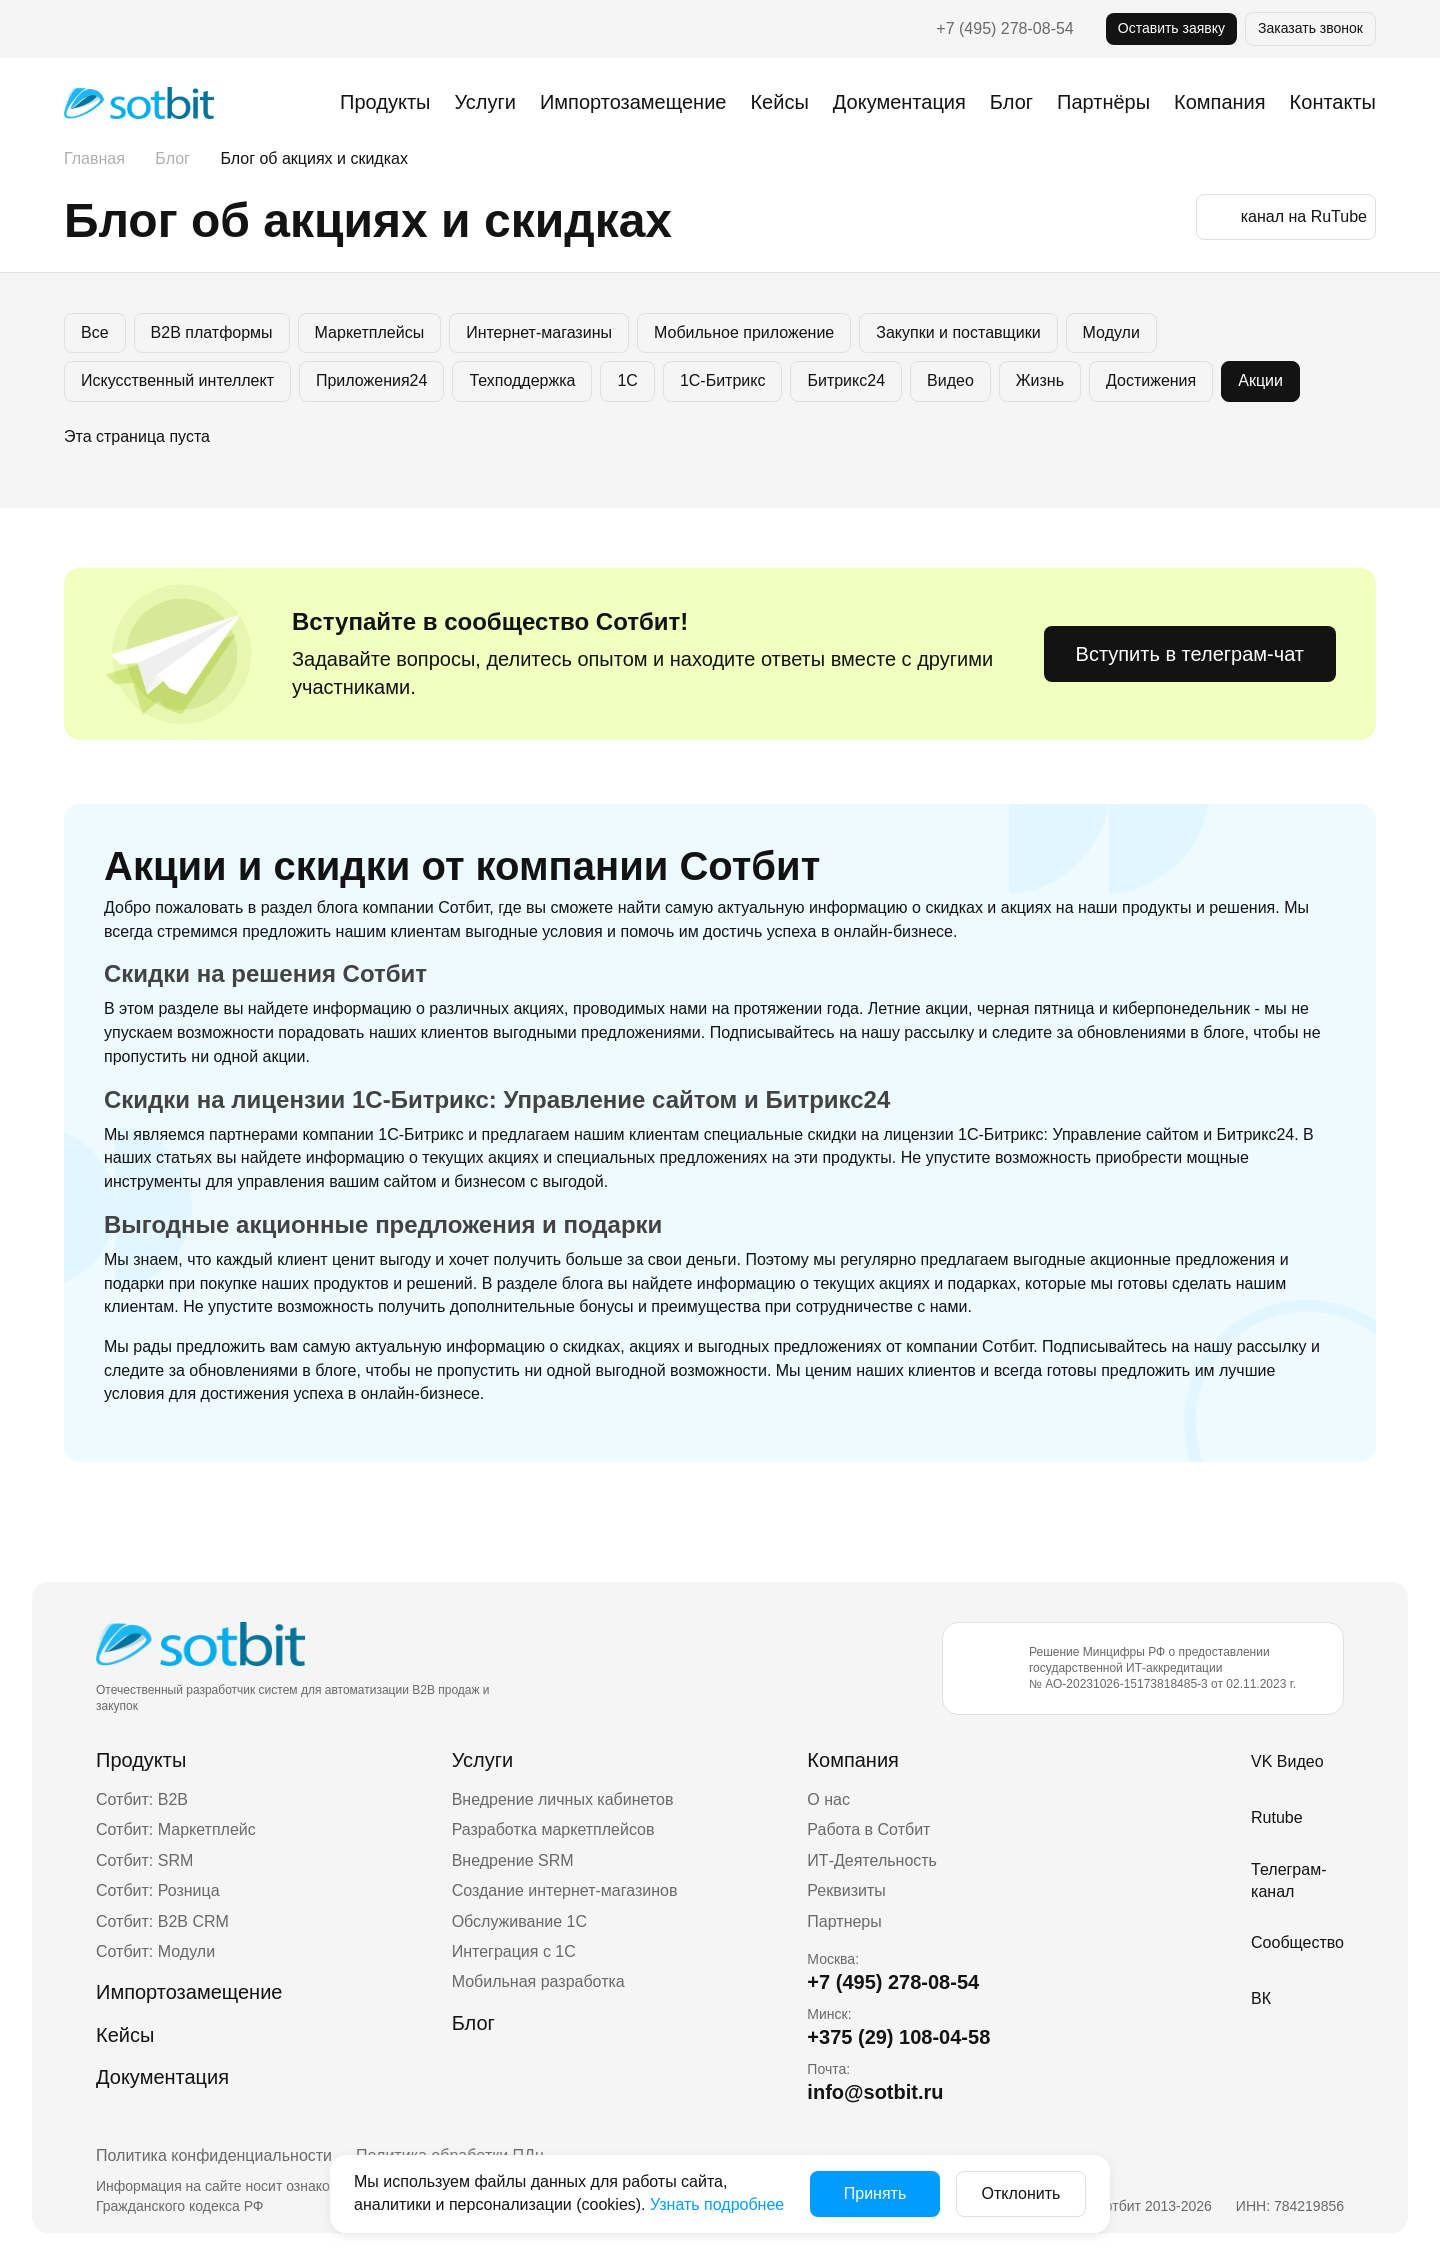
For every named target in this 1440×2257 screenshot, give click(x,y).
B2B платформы (212, 332)
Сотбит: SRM (144, 1860)
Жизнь (1040, 380)
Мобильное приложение (744, 332)
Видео (950, 380)
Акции (1260, 380)
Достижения (1151, 380)
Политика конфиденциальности (214, 2155)
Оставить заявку (1171, 28)
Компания (853, 1760)
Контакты (1333, 102)
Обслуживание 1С (519, 1921)
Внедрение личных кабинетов (563, 1799)
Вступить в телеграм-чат (1190, 654)
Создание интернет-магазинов (565, 1890)
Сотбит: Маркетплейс (176, 1829)
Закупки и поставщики (958, 332)
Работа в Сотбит (868, 1829)
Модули (1111, 332)
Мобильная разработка (538, 1981)
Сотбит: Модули (155, 1951)
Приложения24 (371, 380)
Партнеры (844, 1921)
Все (95, 332)
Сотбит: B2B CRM (162, 1921)
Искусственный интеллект (177, 380)
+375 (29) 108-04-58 (898, 2037)
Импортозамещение (633, 102)
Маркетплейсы (370, 332)
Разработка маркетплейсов (553, 1829)
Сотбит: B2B (142, 1799)
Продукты (385, 102)
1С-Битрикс (723, 380)
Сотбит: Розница (158, 1890)
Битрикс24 (846, 380)
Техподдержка (522, 380)
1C (627, 380)
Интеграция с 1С (514, 1951)
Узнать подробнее (717, 2204)
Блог (1011, 102)
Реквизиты (846, 1890)
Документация (899, 102)
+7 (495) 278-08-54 (1004, 28)
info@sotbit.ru (875, 2092)
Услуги (485, 102)
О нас (828, 1799)
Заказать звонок (1310, 28)
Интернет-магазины (539, 332)
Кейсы (779, 102)
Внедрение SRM (513, 1860)
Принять (875, 2193)
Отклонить (1021, 2193)
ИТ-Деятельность (872, 1860)
